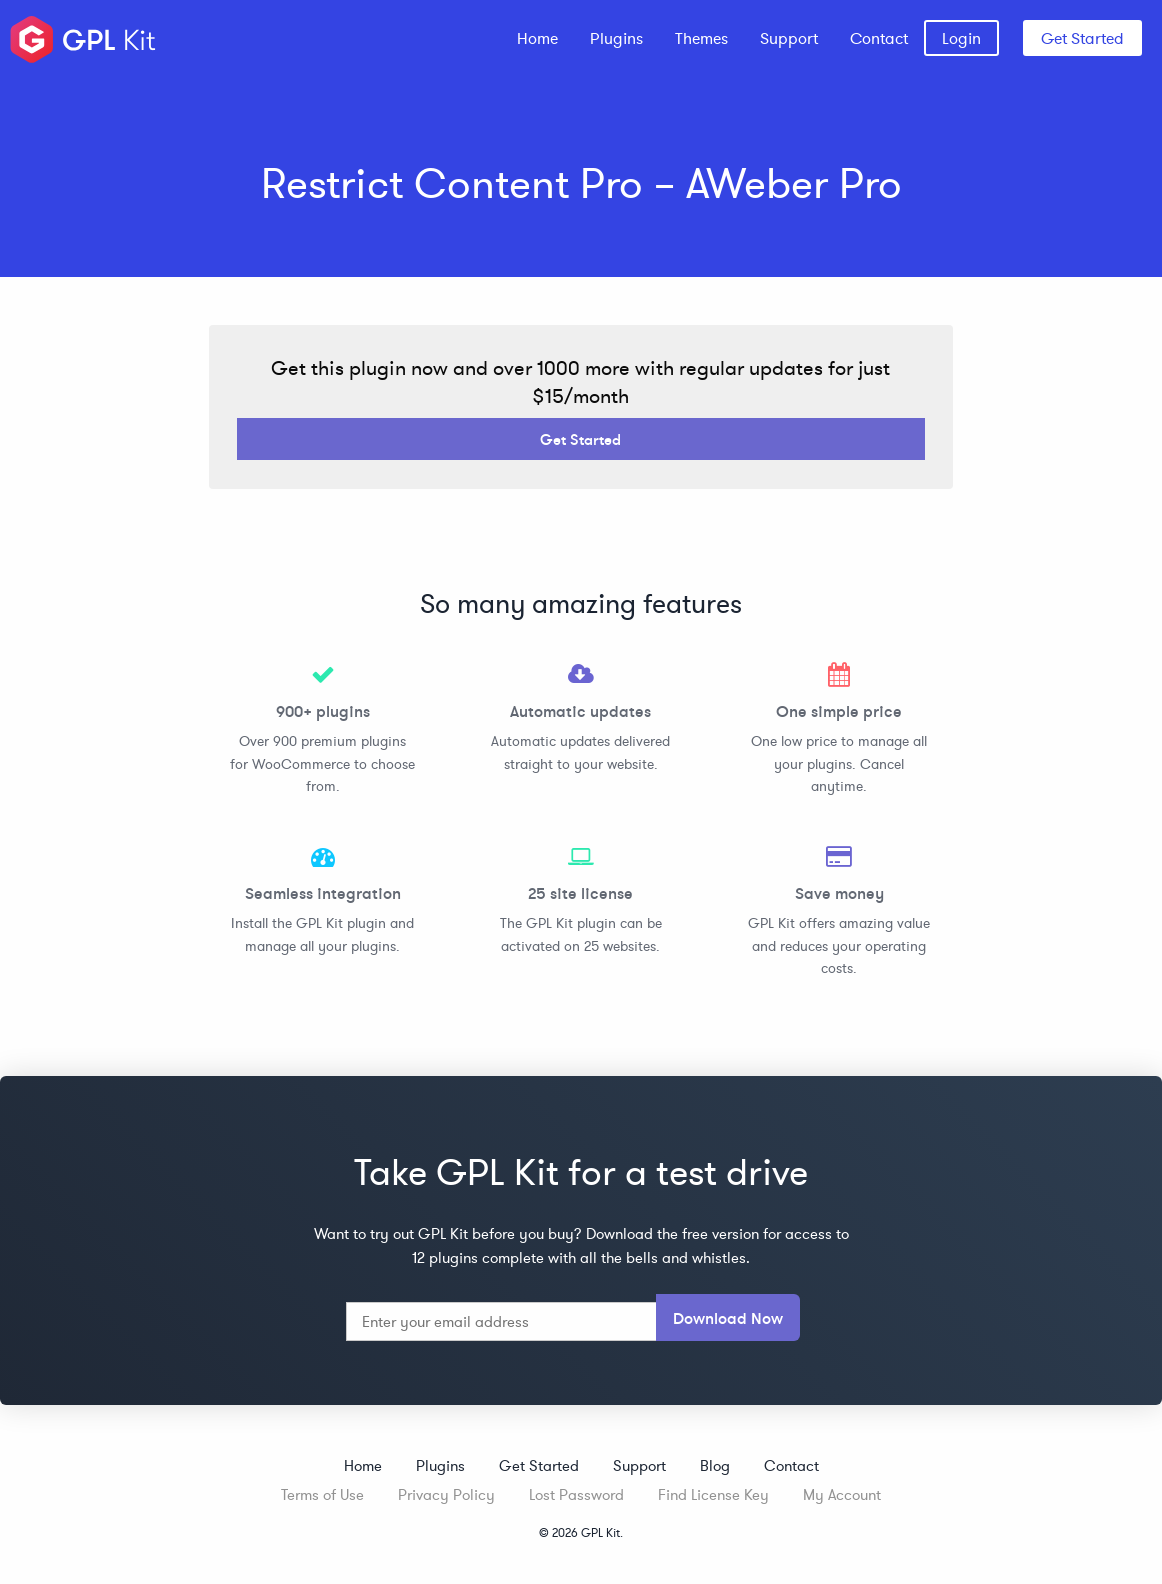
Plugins (616, 38)
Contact (879, 38)
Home (537, 38)
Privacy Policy (446, 1494)
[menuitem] (537, 38)
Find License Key (713, 1494)
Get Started (1082, 38)
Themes (701, 38)
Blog (715, 1465)
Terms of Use (322, 1494)
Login (961, 38)
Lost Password (576, 1494)
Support (789, 38)
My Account (842, 1494)
